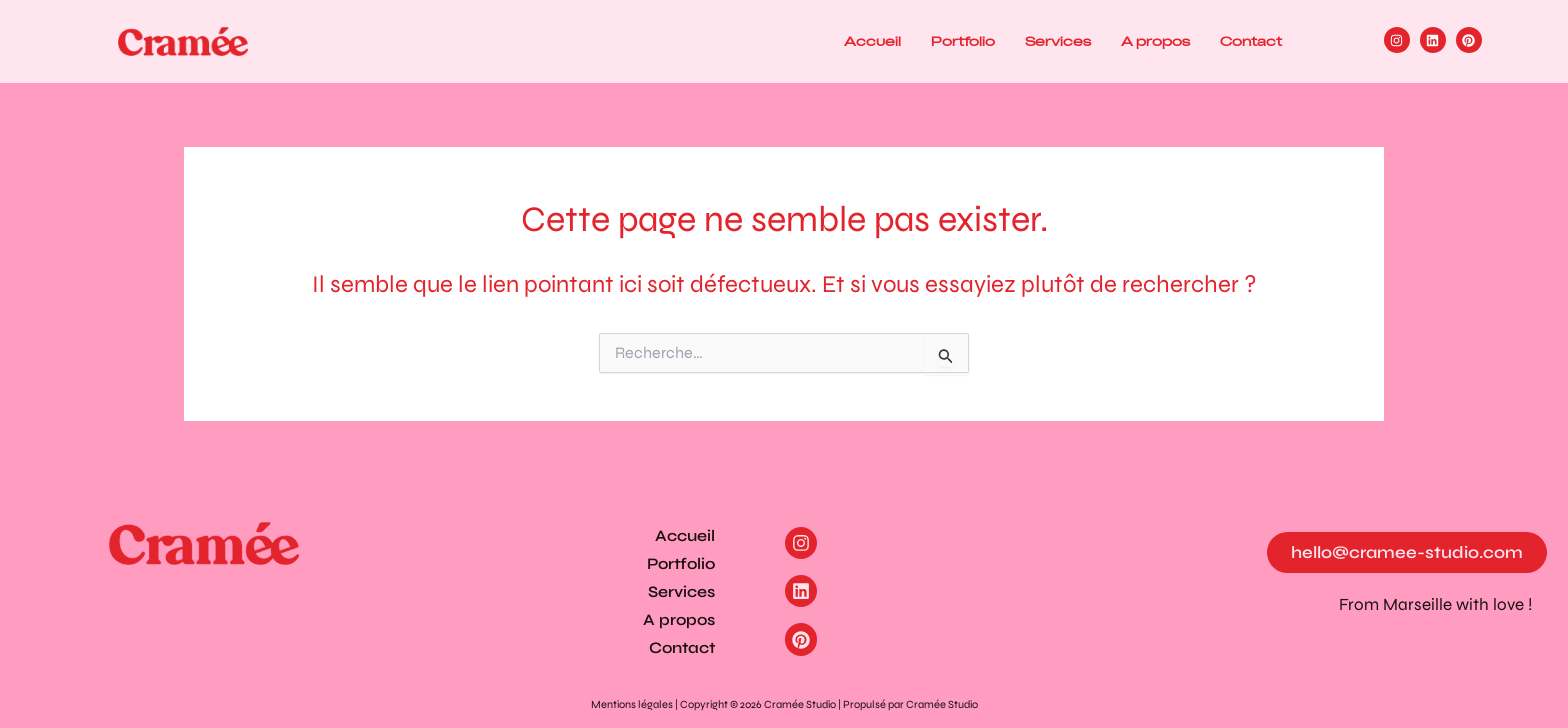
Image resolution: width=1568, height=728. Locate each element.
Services (1058, 41)
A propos (1155, 41)
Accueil (872, 41)
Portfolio (963, 41)
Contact (1251, 41)
